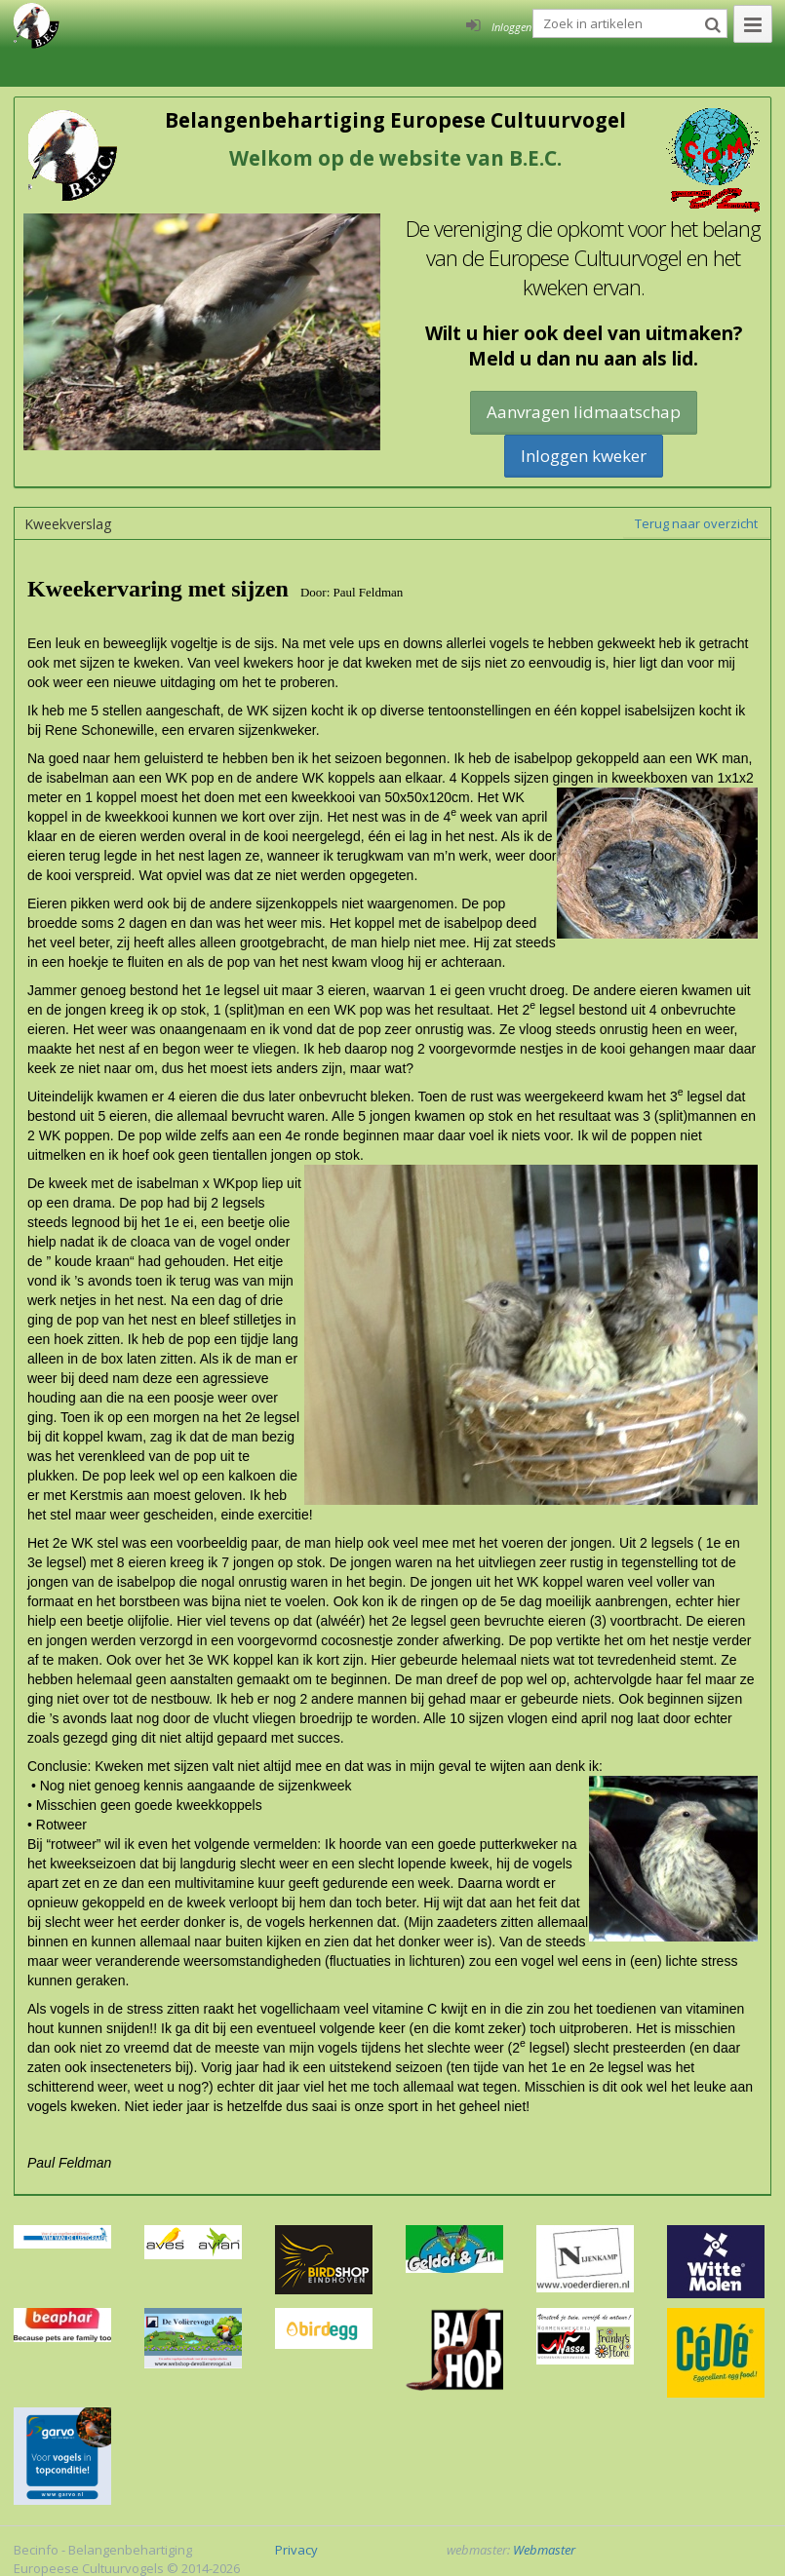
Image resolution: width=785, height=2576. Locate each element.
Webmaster (544, 2549)
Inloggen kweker (584, 455)
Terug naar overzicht (696, 523)
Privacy (296, 2549)
